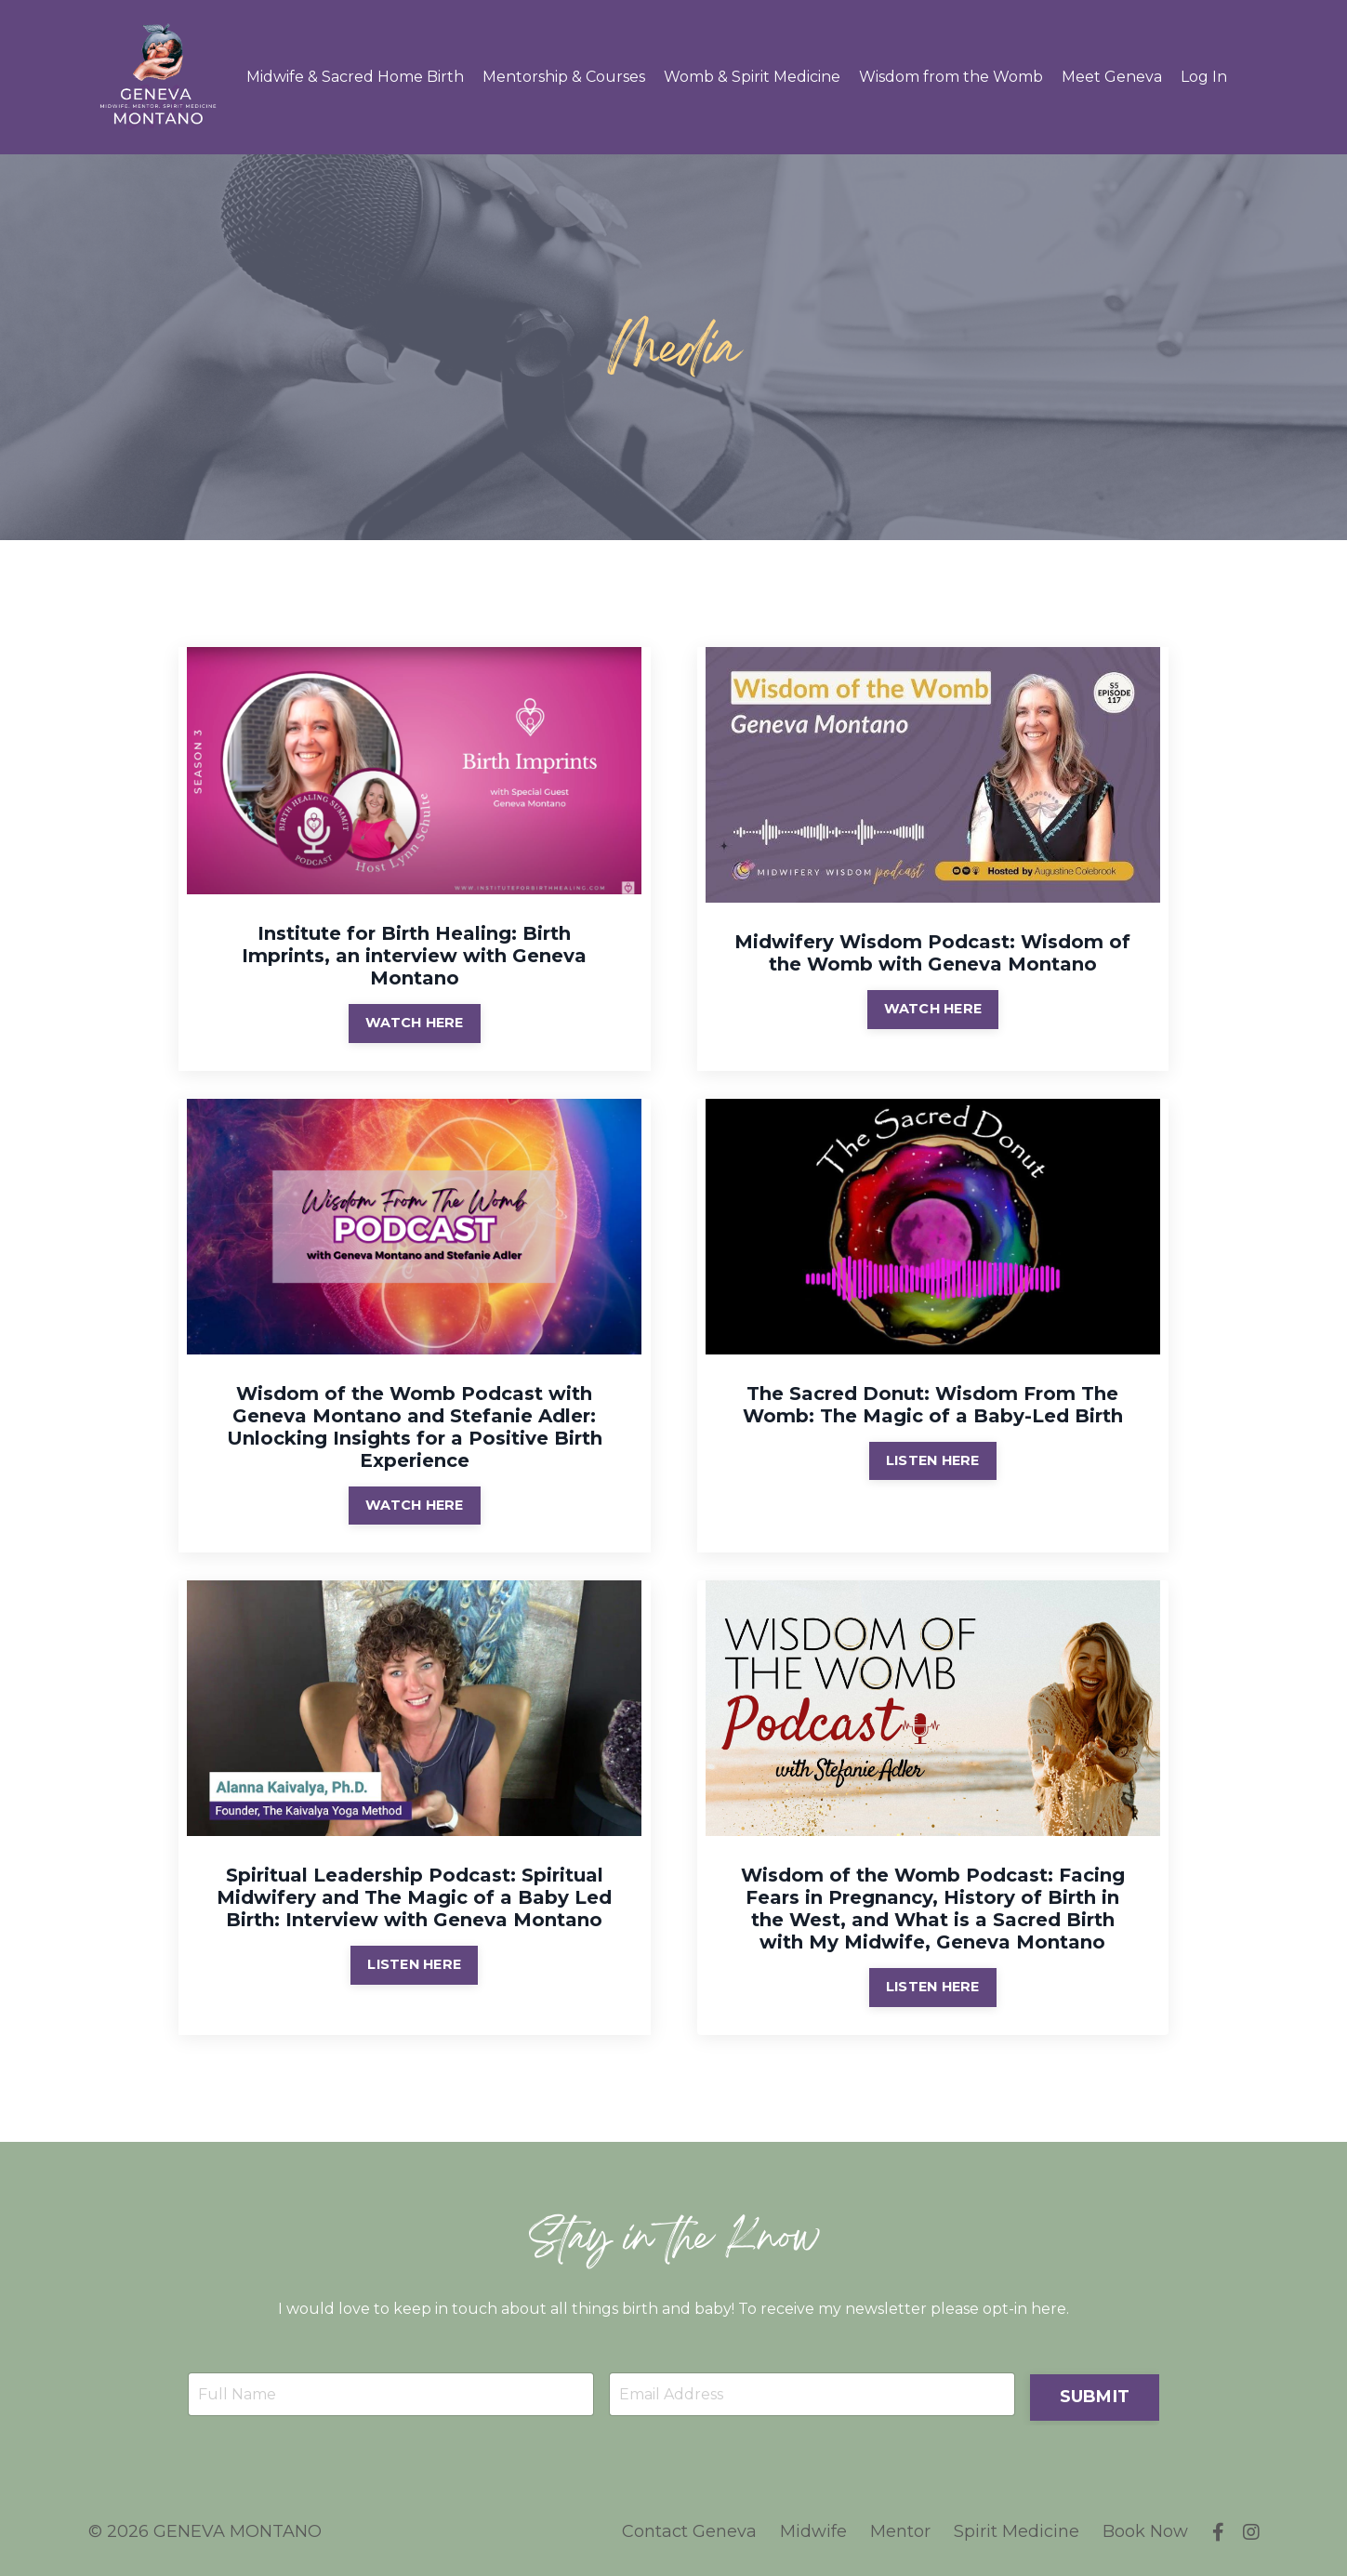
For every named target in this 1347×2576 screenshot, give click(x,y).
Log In (1204, 77)
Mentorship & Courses (563, 77)
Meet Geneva (1112, 77)
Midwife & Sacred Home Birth (355, 77)
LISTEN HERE (933, 1458)
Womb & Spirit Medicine (752, 77)
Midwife (814, 2529)
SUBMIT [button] (1095, 2393)
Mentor (901, 2529)
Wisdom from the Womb (951, 77)
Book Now (1146, 2529)
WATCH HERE (414, 1021)
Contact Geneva (690, 2529)
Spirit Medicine (1017, 2529)
